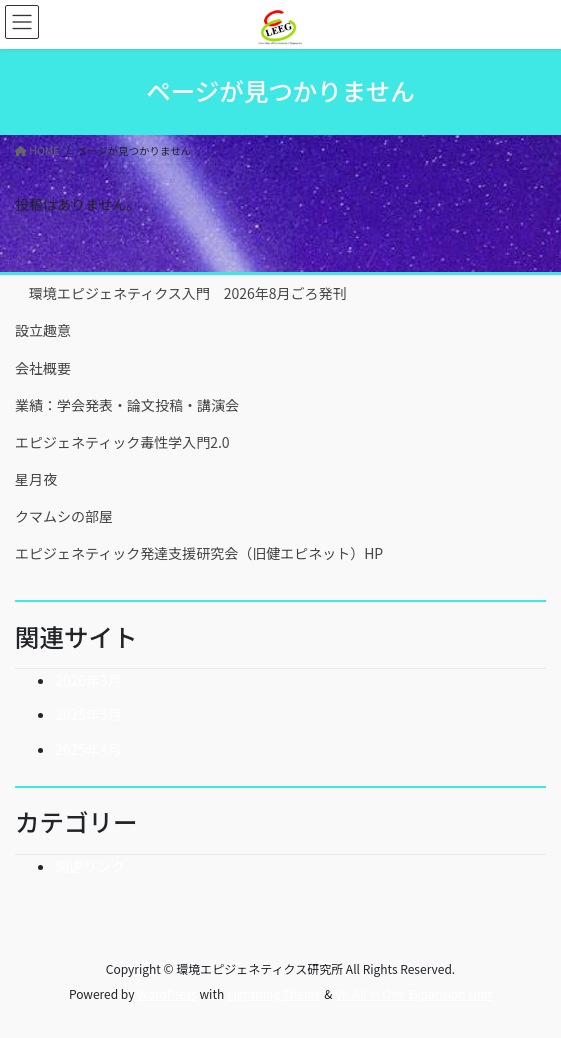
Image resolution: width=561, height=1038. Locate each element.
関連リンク (90, 866)
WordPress (167, 993)
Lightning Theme (274, 993)
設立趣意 (43, 330)
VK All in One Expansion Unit (413, 993)
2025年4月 (88, 749)
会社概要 (43, 368)
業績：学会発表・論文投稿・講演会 (127, 405)
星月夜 (36, 479)
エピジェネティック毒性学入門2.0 (122, 442)
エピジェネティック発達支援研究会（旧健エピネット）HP (199, 553)
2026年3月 (88, 680)
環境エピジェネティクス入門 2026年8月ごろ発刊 (181, 293)
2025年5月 (88, 714)
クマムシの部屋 (64, 516)
